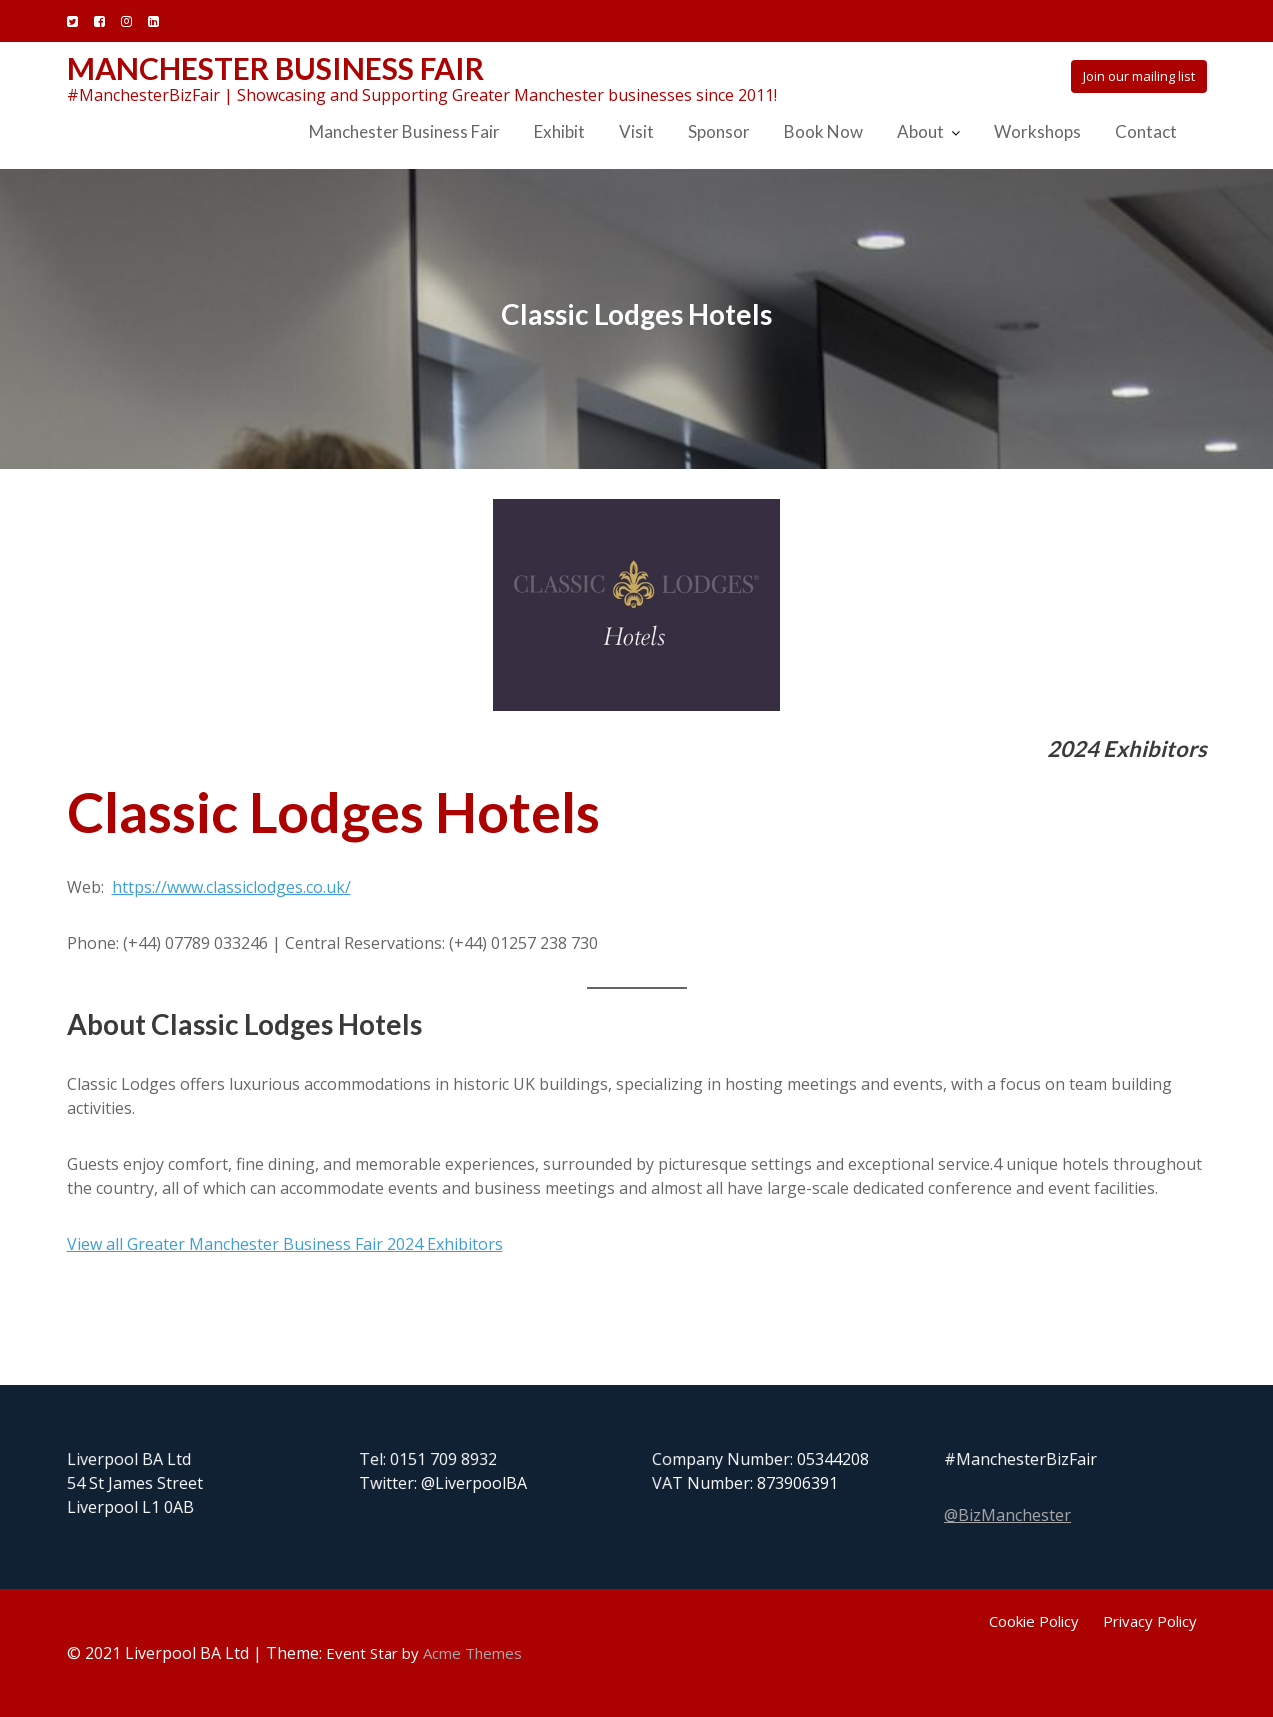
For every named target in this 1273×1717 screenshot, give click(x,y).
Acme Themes (472, 1653)
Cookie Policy (1034, 1621)
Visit (636, 131)
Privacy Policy (1150, 1621)
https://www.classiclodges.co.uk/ (231, 887)
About (920, 131)
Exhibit (559, 131)
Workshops (1037, 131)
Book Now (823, 131)
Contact (1146, 131)
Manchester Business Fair (275, 68)
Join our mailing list (1139, 76)
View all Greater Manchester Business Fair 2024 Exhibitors (285, 1244)
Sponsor (719, 131)
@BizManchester (1009, 1515)
